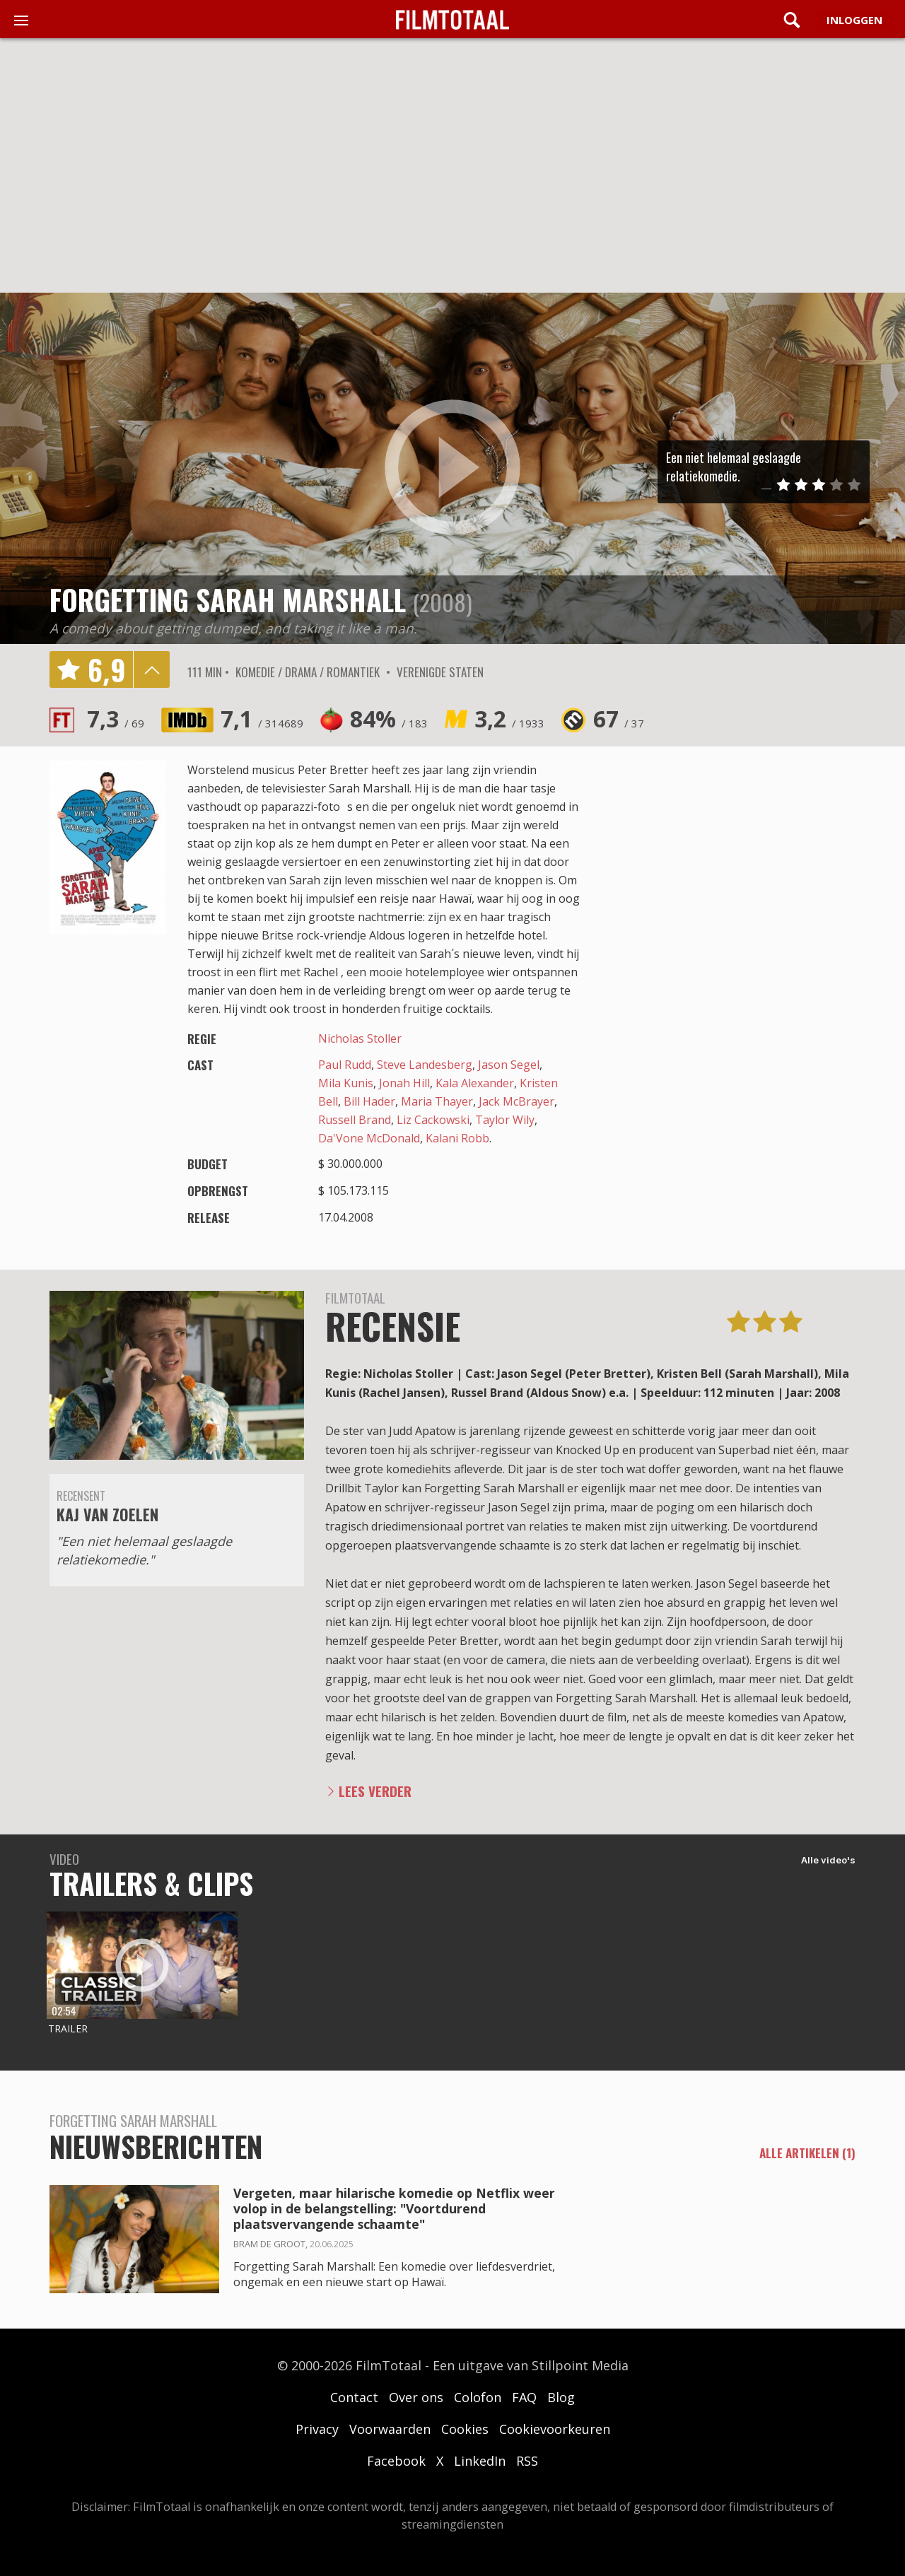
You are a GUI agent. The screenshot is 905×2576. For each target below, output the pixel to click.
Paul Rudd (344, 1064)
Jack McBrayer (516, 1101)
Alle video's (828, 1860)
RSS (527, 2460)
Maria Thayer (437, 1101)
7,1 (262, 718)
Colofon (477, 2397)
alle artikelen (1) (807, 2153)
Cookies (465, 2428)
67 (618, 718)
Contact (354, 2397)
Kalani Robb (457, 1138)
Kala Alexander (475, 1083)
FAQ (524, 2397)
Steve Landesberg (424, 1064)
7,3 (115, 718)
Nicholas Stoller (360, 1038)
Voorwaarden (390, 2428)
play (452, 468)
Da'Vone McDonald (369, 1138)
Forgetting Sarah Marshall (227, 599)
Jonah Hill (404, 1083)
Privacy (317, 2428)
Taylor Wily (505, 1120)
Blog (561, 2397)
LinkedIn (480, 2460)
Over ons (416, 2397)
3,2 (509, 718)
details (151, 669)
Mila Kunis (345, 1083)
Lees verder (375, 1791)
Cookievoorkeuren (554, 2428)
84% (389, 718)
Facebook (396, 2460)
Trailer (68, 2028)
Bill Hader (369, 1101)
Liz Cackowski (433, 1120)
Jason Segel (508, 1064)
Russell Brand (354, 1120)
